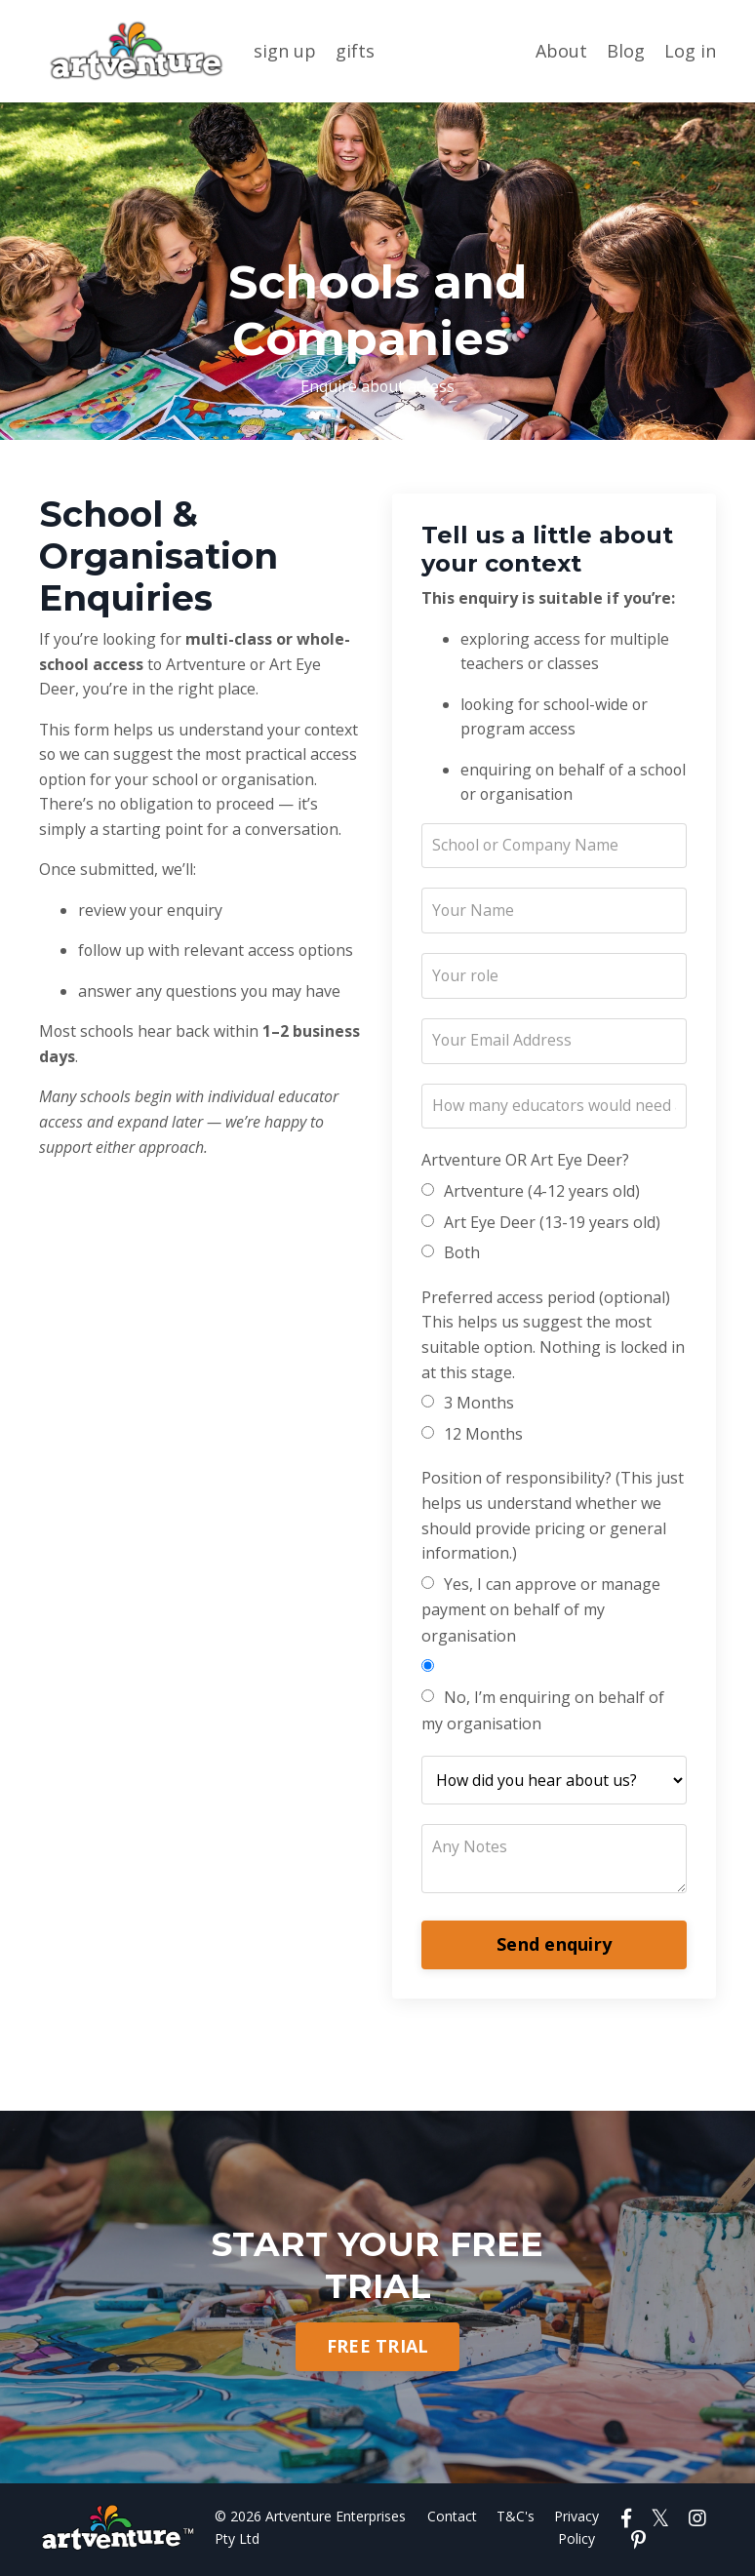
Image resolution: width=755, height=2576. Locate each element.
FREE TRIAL (378, 2348)
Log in (690, 50)
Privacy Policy (578, 2530)
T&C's (517, 2519)
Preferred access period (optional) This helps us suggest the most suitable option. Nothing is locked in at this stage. (553, 1336)
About (561, 50)
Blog (626, 50)
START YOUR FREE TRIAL (378, 2266)
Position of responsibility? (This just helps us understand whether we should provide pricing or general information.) (552, 1517)
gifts (355, 50)
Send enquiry (554, 1947)
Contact (454, 2519)
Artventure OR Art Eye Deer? (525, 1162)
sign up (285, 50)
